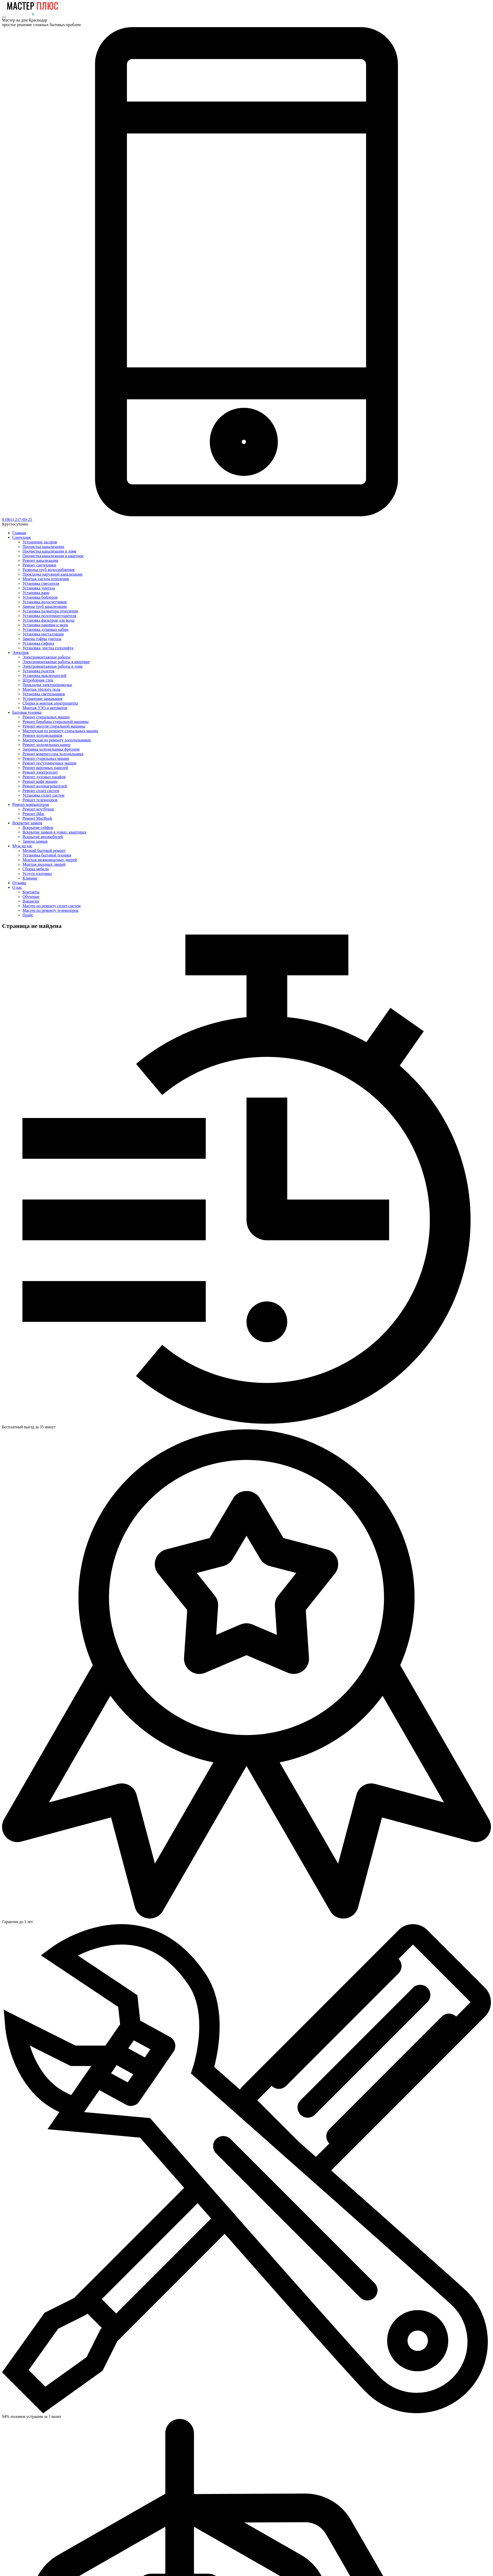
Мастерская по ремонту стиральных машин (60, 731)
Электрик (20, 652)
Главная (19, 533)
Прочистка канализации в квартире (53, 556)
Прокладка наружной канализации (53, 574)
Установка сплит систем (43, 795)
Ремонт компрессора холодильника (53, 754)
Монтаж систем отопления (46, 579)
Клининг (30, 878)
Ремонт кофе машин (40, 781)
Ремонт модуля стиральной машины (54, 726)
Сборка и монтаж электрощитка (50, 703)
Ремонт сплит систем (41, 790)
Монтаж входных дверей (44, 864)
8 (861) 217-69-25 (17, 519)
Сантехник (21, 537)
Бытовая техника (26, 712)
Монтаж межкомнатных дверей (50, 860)
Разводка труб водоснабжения (48, 569)
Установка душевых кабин (45, 629)
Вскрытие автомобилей (43, 837)
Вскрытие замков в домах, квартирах (54, 832)
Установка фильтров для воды (48, 620)
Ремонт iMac (33, 814)
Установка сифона (38, 643)
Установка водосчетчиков (45, 602)
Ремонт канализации (40, 560)
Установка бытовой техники (47, 855)
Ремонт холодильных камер (46, 744)
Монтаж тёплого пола (41, 689)
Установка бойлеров (40, 597)
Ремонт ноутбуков (38, 809)
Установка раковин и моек (45, 625)
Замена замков (35, 841)
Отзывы (19, 883)
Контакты (31, 892)
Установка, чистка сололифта (48, 648)
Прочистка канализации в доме (49, 551)
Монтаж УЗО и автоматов (45, 708)
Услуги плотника (37, 873)
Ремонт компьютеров (30, 804)
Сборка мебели (36, 869)
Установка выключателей (44, 675)
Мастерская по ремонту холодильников (57, 740)
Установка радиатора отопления (50, 611)
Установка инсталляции (43, 634)
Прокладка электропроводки (47, 685)
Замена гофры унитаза (42, 639)
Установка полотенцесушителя (49, 615)
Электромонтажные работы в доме (53, 666)
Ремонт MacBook (37, 818)
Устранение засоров (40, 542)
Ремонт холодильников (42, 735)
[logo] (32, 15)
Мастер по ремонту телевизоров (51, 910)
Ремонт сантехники (39, 565)
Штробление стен (38, 680)
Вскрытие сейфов (38, 827)
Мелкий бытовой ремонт (44, 850)
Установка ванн (36, 592)
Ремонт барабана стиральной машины (55, 721)
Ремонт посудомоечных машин (49, 763)
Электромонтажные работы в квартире (56, 662)
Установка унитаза (39, 588)
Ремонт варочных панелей (45, 767)
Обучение (31, 896)
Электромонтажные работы (46, 657)
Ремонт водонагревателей (45, 786)
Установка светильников (44, 694)
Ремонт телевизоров (40, 800)
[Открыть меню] (4, 17)
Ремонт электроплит (40, 772)
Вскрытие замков (27, 823)
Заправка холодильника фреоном (51, 749)
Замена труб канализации (45, 606)
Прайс (28, 915)
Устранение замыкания (42, 698)
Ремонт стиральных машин (46, 717)
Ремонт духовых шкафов (44, 777)
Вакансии (31, 901)
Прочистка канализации (43, 546)
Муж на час (22, 846)
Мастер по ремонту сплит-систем (52, 906)
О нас (17, 887)
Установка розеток (39, 671)
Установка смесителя (41, 583)
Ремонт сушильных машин (46, 758)
